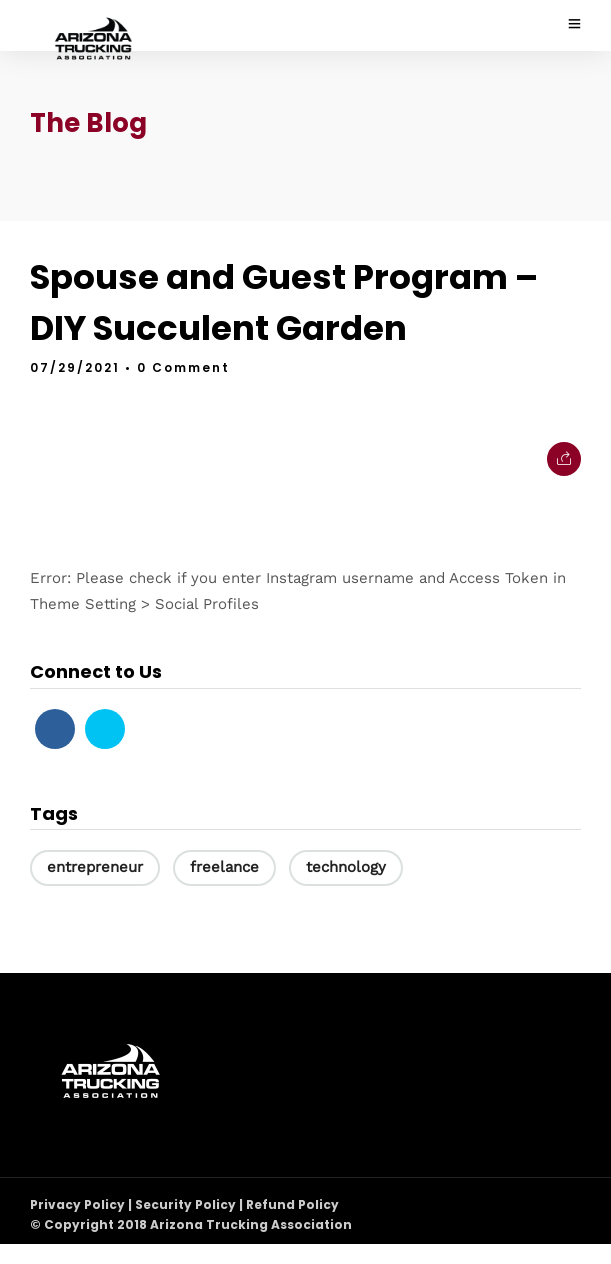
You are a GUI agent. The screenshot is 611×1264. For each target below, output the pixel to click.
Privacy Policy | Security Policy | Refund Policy (184, 1204)
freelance (224, 867)
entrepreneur (95, 867)
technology (346, 867)
